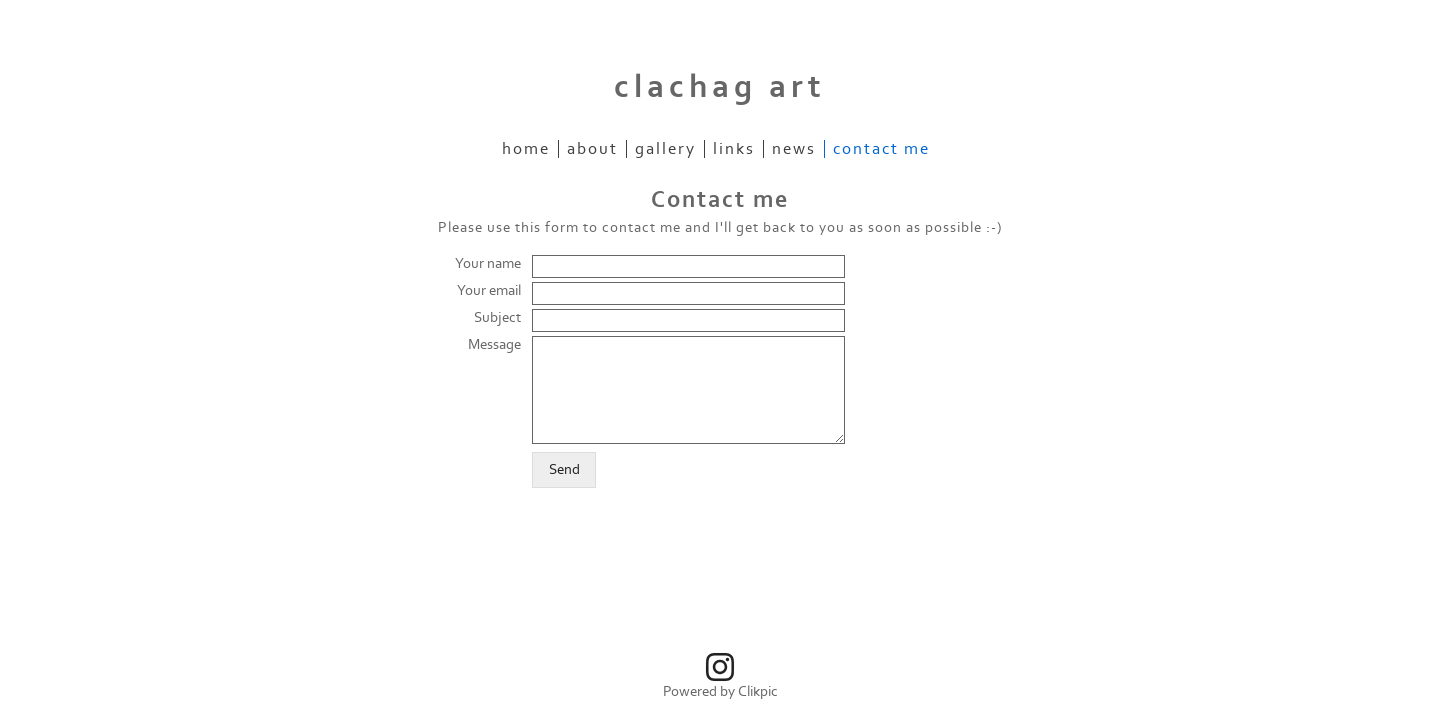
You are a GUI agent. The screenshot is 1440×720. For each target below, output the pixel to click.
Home (526, 149)
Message (494, 344)
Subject (497, 317)
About (592, 149)
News (794, 149)
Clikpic (758, 691)
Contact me (881, 149)
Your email (489, 290)
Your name (488, 263)
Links (734, 149)
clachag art (720, 87)
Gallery (665, 149)
